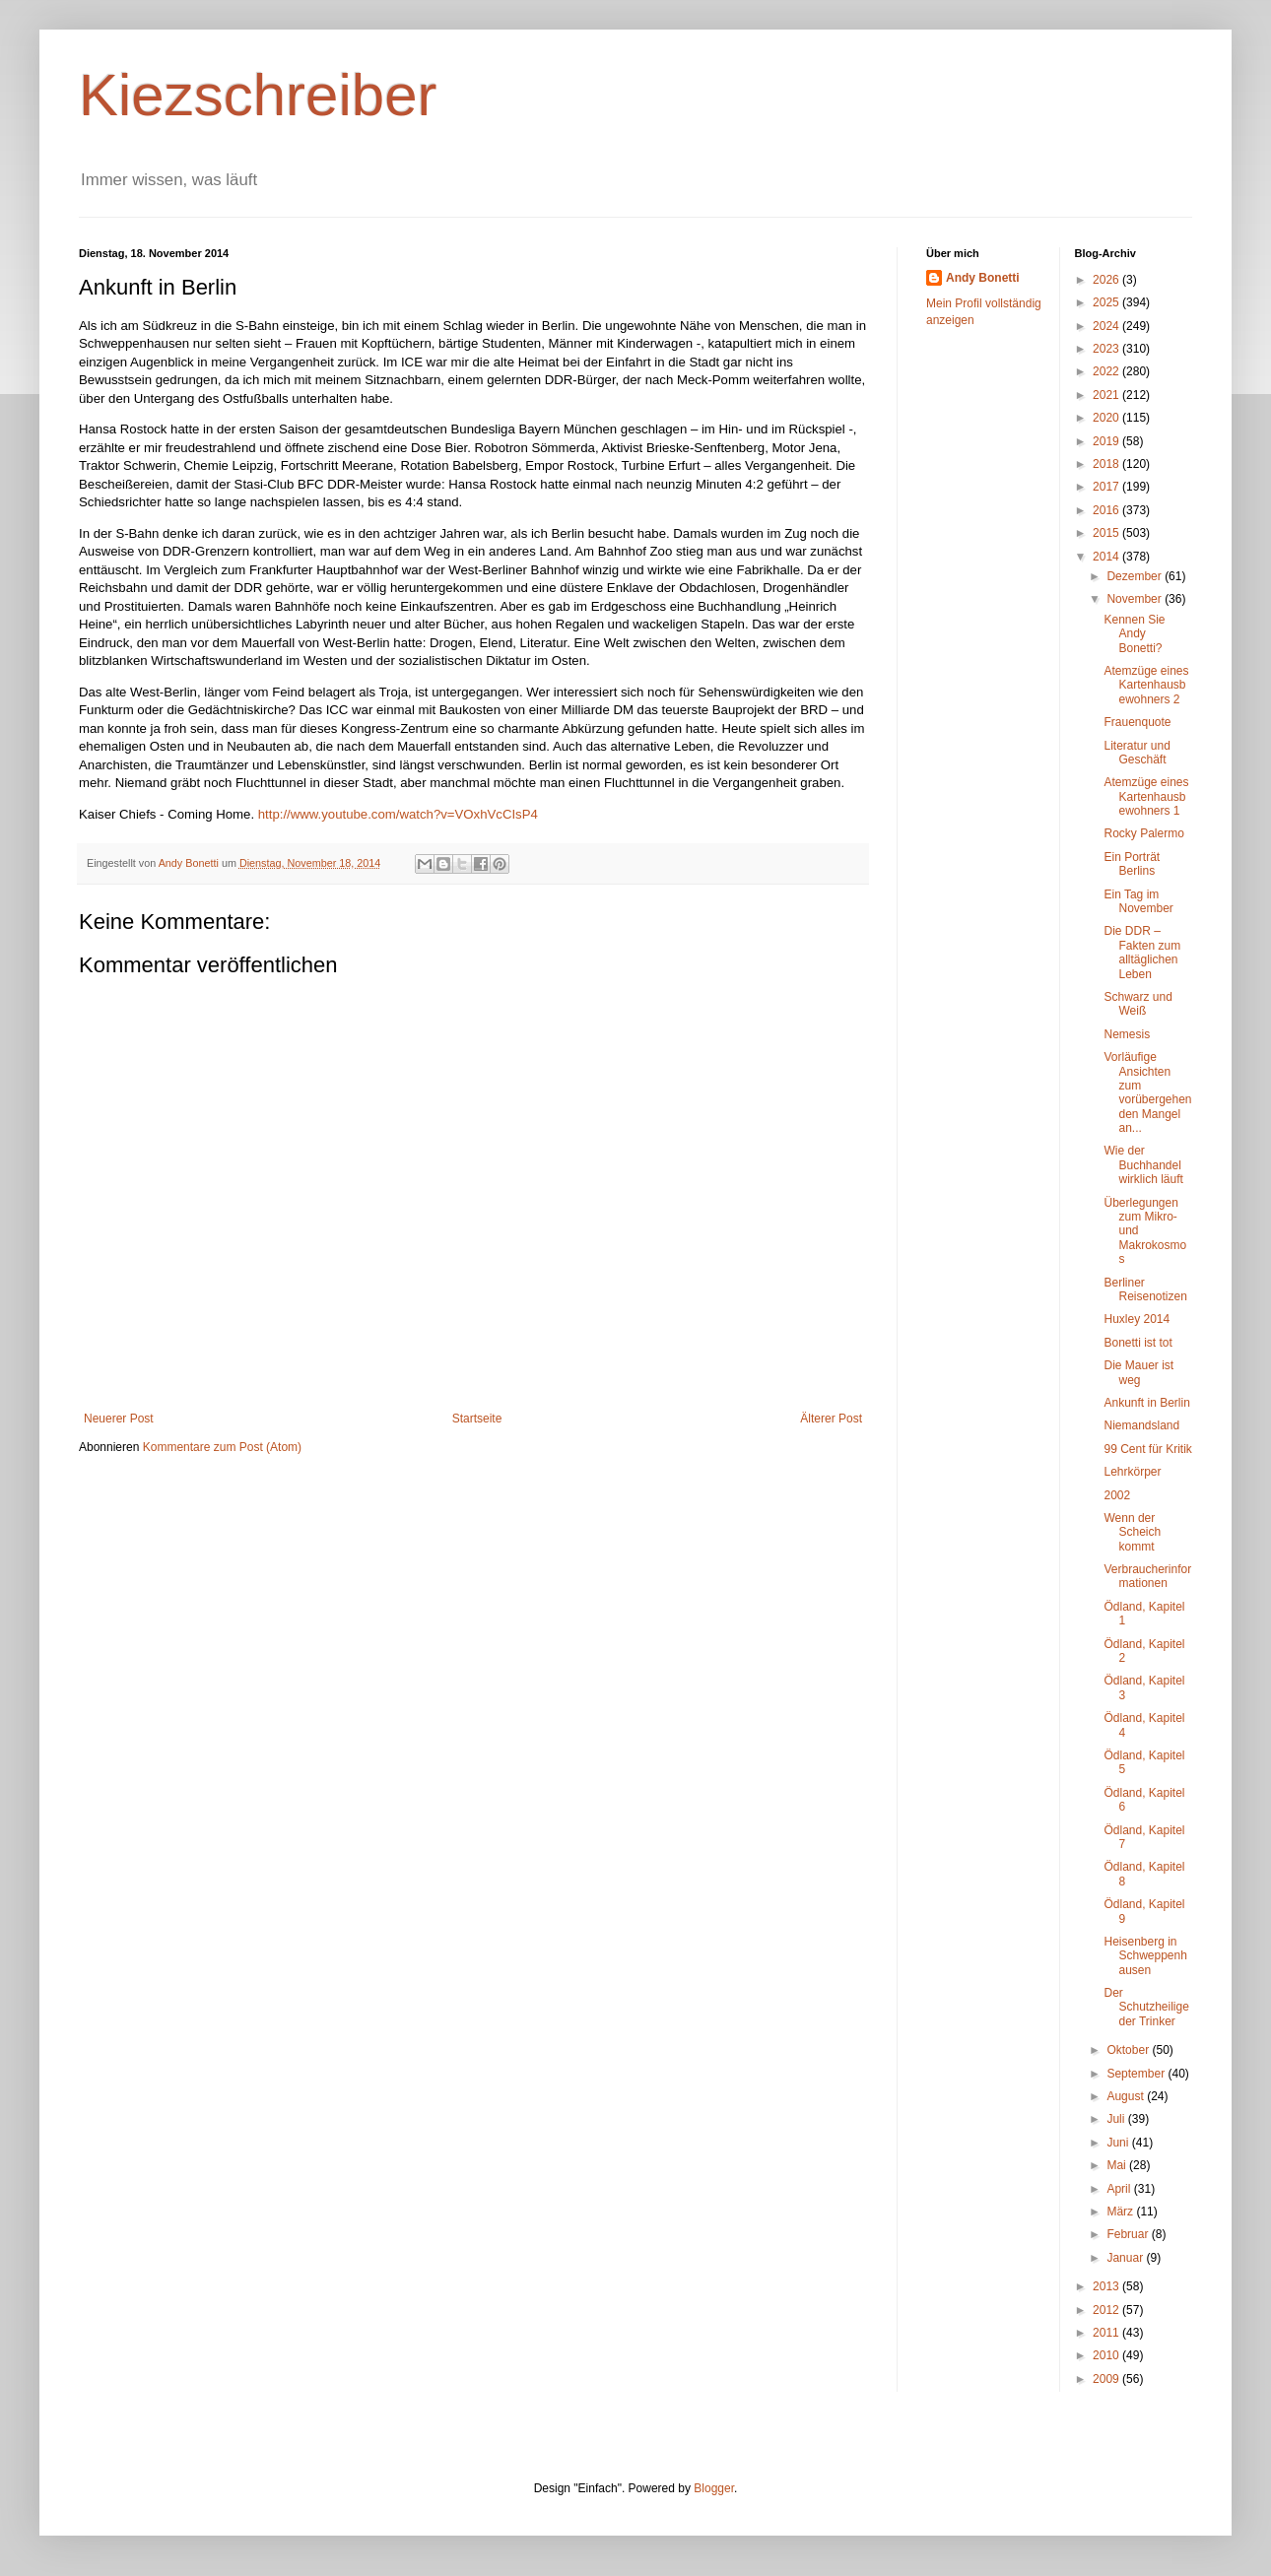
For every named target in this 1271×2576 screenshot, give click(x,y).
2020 (1107, 418)
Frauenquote (1137, 722)
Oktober (1129, 2050)
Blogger (714, 2488)
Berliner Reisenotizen (1145, 1289)
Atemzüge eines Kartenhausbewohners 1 (1146, 796)
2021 (1107, 395)
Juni (1118, 2142)
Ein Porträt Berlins (1132, 864)
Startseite (477, 1418)
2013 (1107, 2286)
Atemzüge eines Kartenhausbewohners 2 (1146, 685)
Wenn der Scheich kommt (1132, 1532)
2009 (1107, 2379)
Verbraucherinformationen (1147, 1576)
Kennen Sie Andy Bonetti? (1134, 634)
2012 (1107, 2310)
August (1126, 2096)
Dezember (1135, 576)
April (1119, 2189)
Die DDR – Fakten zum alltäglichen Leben (1142, 952)
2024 (1107, 326)
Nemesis (1127, 1034)
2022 (1107, 371)
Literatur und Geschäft (1137, 752)
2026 (1107, 280)
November (1135, 599)
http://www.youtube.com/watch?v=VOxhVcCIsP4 (398, 814)
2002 (1117, 1495)
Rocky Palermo (1143, 833)
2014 (1107, 556)
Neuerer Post (119, 1418)
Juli (1116, 2119)
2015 (1107, 533)
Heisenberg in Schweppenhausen (1145, 1956)
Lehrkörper (1132, 1472)
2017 (1107, 487)
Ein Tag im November (1138, 901)
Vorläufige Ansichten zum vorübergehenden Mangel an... (1147, 1092)
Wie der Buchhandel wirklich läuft (1143, 1165)
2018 (1107, 464)
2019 (1107, 441)
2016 (1107, 510)
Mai (1117, 2165)
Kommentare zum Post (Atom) (222, 1447)
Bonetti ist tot (1137, 1343)
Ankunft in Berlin (1146, 1403)
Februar (1128, 2234)
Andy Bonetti (983, 278)
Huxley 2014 (1137, 1319)
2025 (1107, 302)
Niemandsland (1141, 1425)
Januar (1126, 2258)
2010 (1107, 2355)
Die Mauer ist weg (1138, 1372)
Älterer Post (831, 1418)
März (1121, 2211)
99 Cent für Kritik (1147, 1449)
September (1137, 2074)
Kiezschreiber (258, 95)
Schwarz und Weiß (1137, 1004)
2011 (1107, 2333)
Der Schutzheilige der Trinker (1146, 2007)
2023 (1107, 349)
